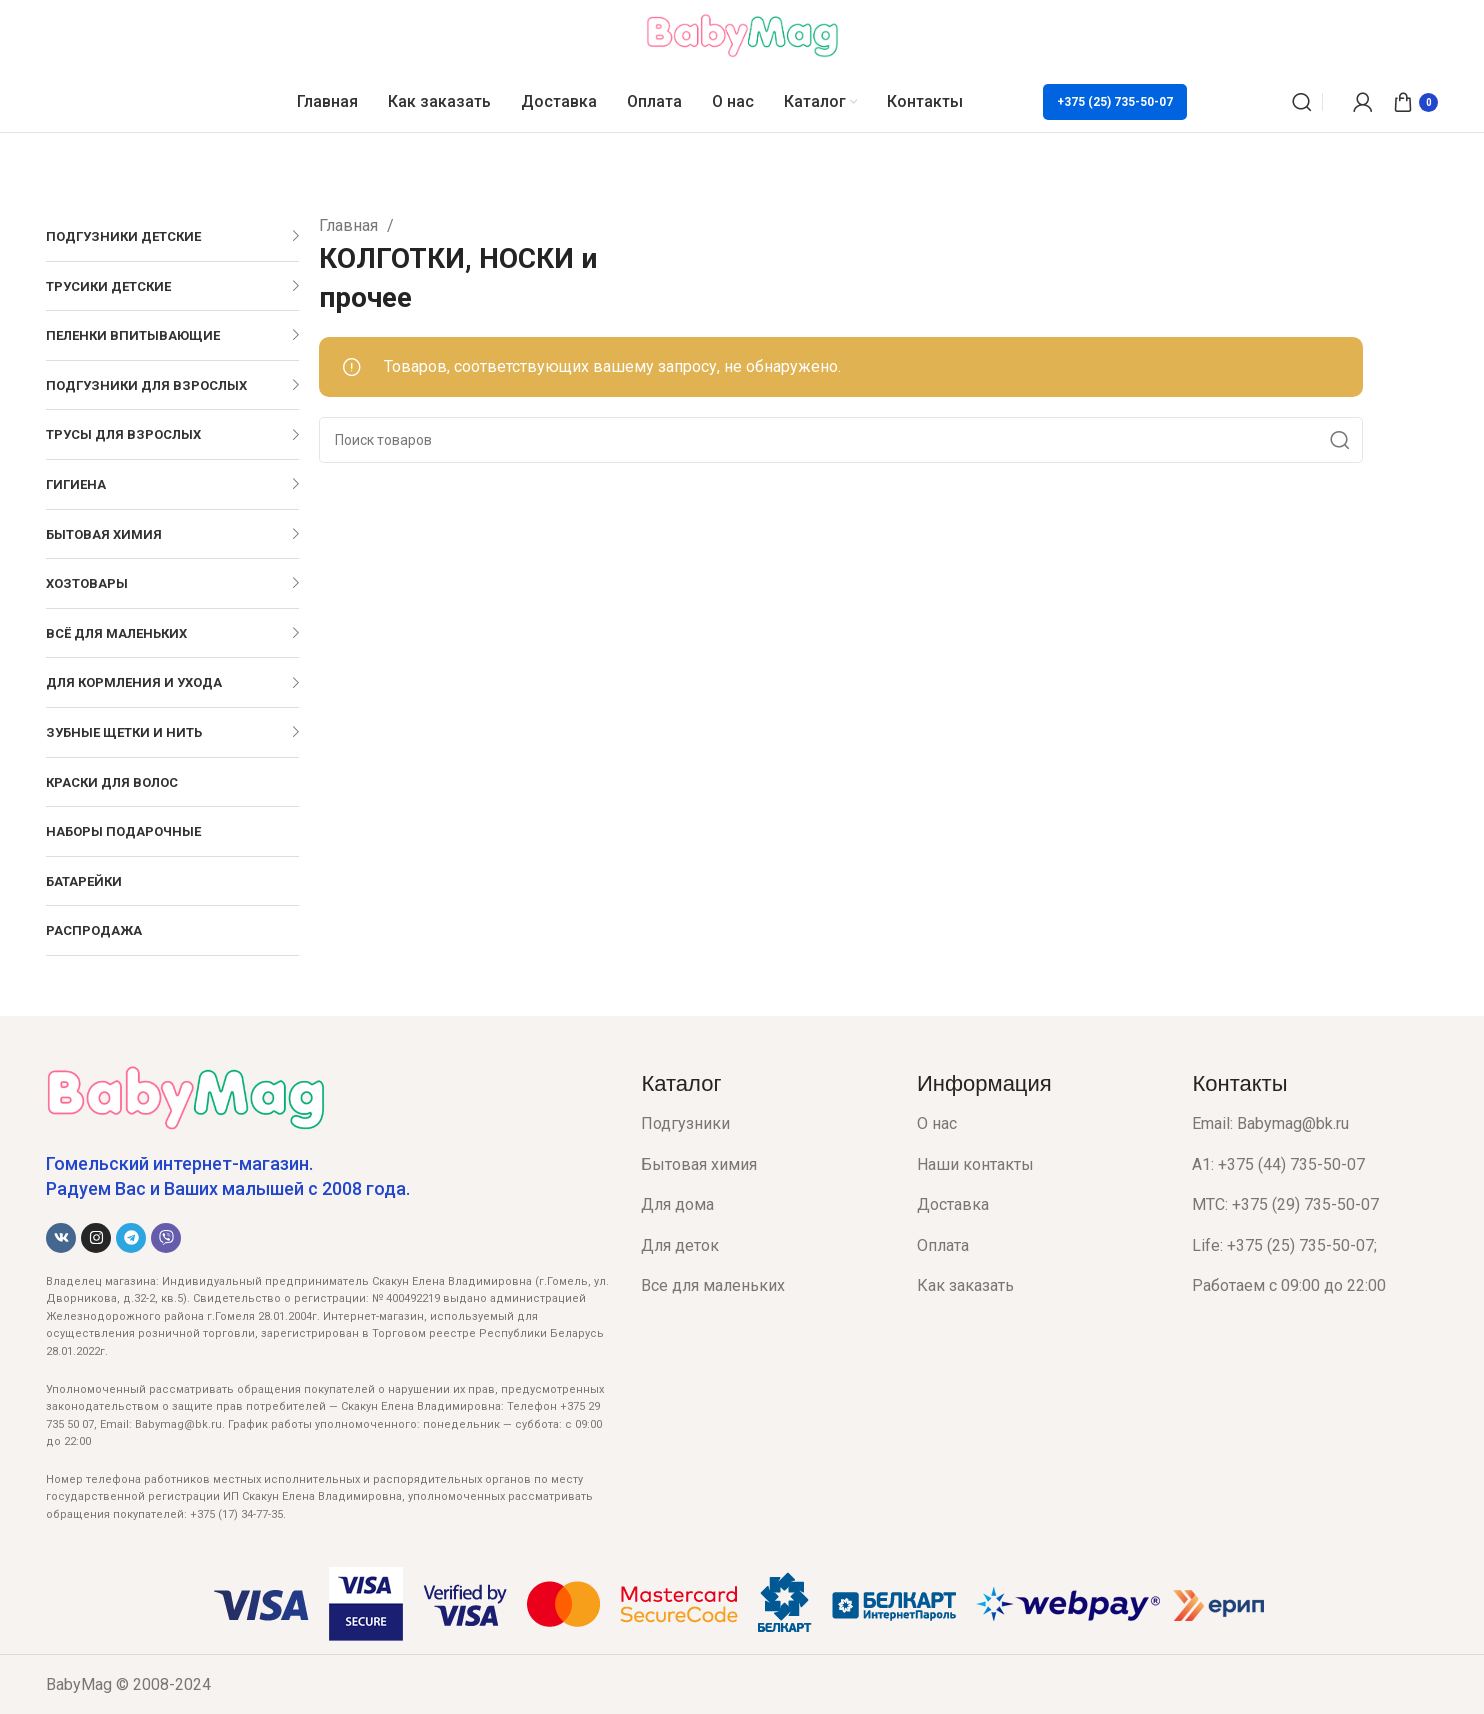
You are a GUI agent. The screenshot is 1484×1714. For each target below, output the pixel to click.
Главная (350, 225)
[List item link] (764, 1124)
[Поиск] (1302, 102)
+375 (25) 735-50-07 (1115, 102)
